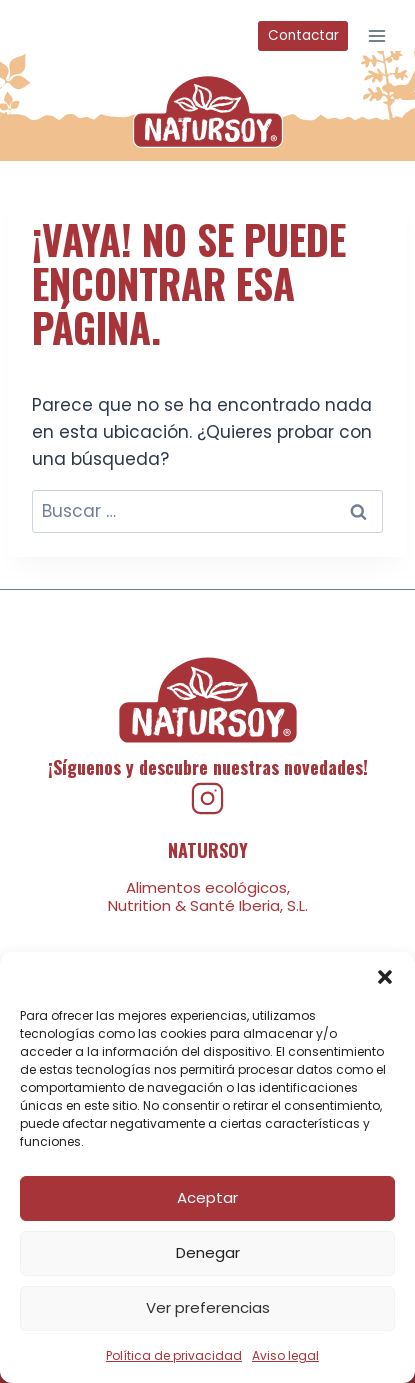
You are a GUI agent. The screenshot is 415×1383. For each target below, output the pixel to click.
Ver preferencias (208, 1307)
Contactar (303, 35)
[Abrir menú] (376, 35)
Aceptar (207, 1197)
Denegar (208, 1252)
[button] (385, 977)
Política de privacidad (174, 1355)
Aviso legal (285, 1355)
